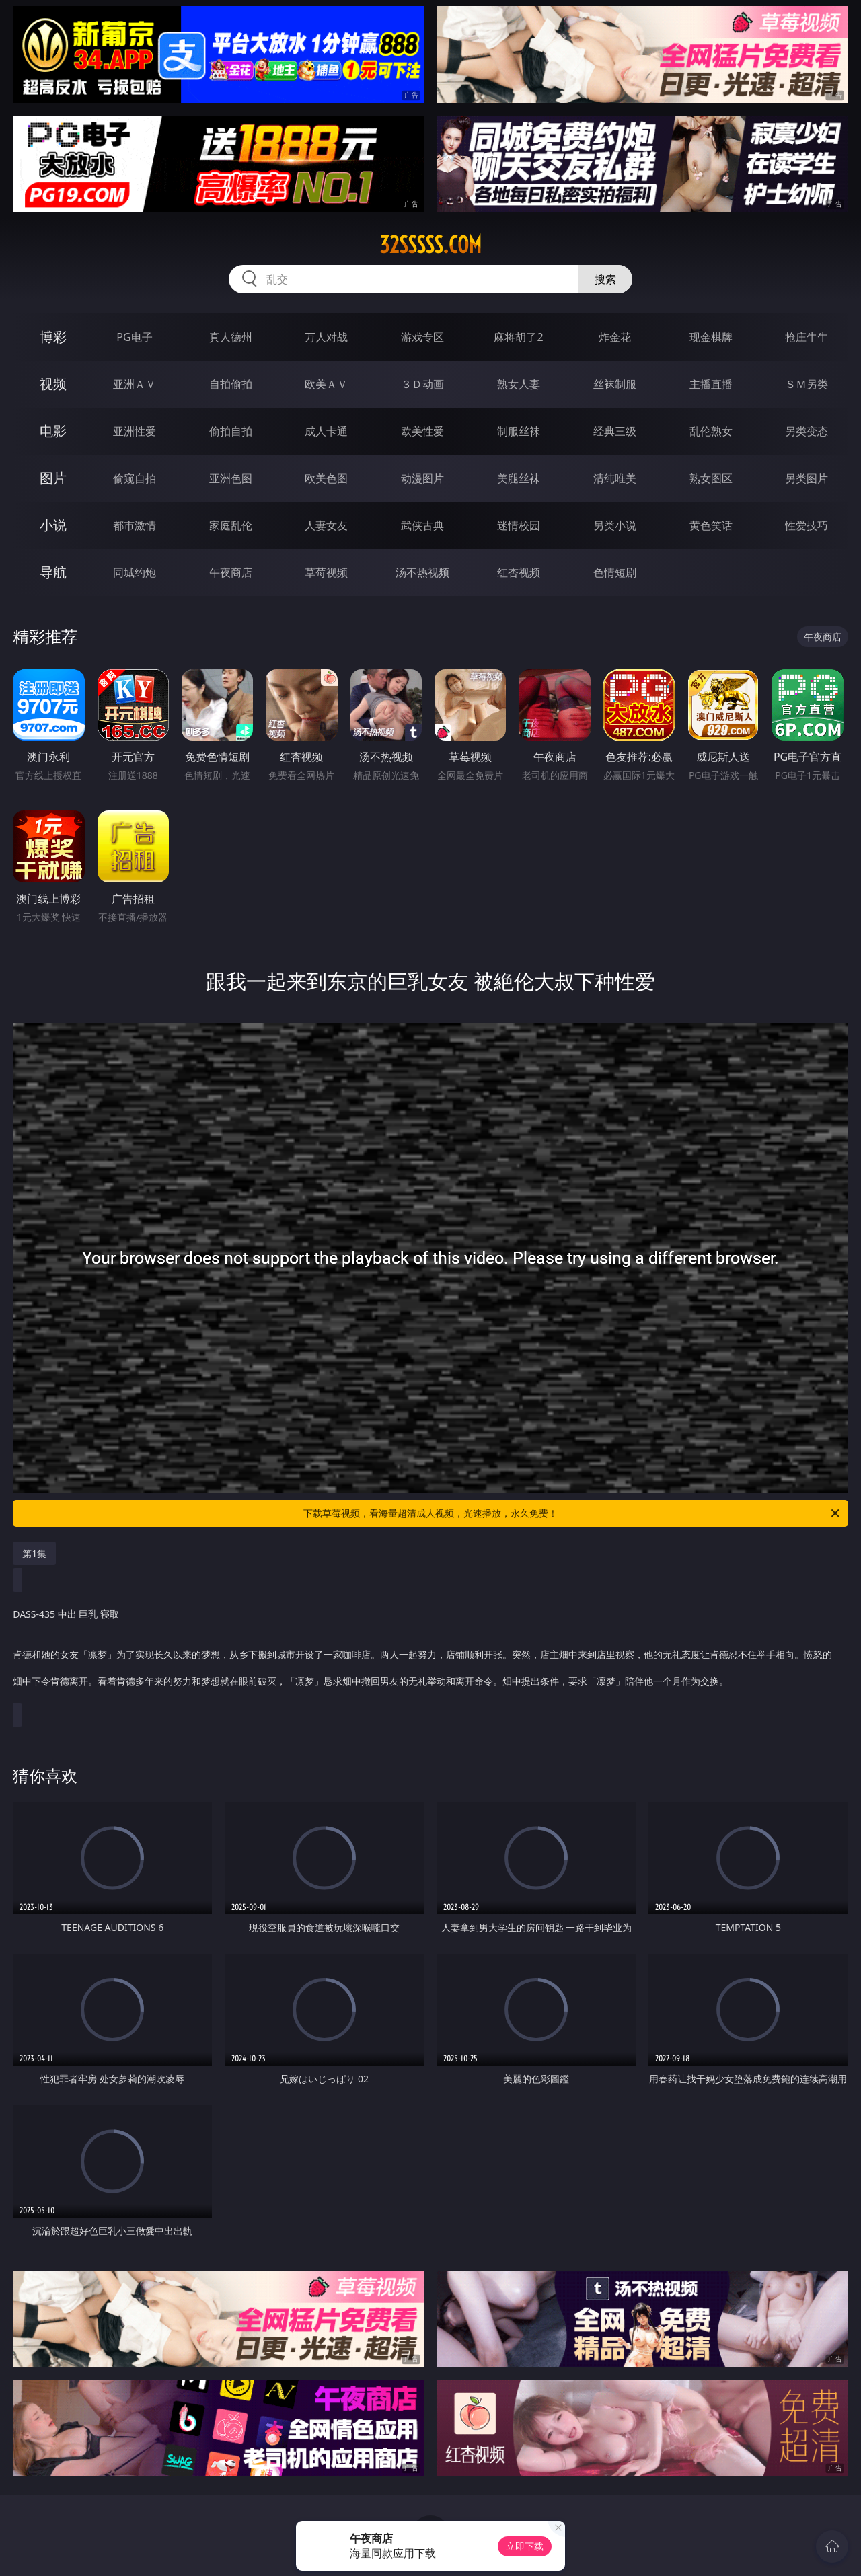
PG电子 (134, 337)
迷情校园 (518, 525)
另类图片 (806, 478)
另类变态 (806, 431)
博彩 (53, 337)
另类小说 (614, 525)
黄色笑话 (711, 525)
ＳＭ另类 (806, 384)
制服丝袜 (518, 431)
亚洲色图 (230, 478)
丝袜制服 (614, 384)
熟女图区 (711, 478)
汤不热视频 (422, 572)
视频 (53, 384)
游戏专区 (422, 337)
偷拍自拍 (230, 431)
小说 (53, 525)
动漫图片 (422, 478)
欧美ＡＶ (326, 384)
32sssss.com (430, 244)
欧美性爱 (422, 431)
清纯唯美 (614, 478)
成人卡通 (326, 431)
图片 (53, 478)
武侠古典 (422, 525)
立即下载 (525, 2546)
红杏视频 (518, 572)
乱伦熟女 (711, 431)
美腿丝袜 (518, 478)
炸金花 (615, 337)
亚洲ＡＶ (134, 384)
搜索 (605, 279)
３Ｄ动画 (422, 384)
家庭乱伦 (230, 525)
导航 (53, 572)
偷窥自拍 (134, 478)
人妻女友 (326, 525)
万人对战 (326, 337)
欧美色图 (326, 478)
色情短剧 (614, 572)
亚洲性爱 (134, 431)
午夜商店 (230, 572)
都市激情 (134, 525)
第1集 (34, 1553)
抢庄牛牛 (806, 337)
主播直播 (711, 384)
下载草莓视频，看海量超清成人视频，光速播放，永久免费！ (572, 1513)
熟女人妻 (518, 384)
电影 (53, 431)
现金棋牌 (711, 337)
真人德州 (230, 337)
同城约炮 (134, 572)
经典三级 (614, 431)
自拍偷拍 (230, 384)
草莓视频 (326, 572)
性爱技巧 (806, 525)
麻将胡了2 (518, 337)
